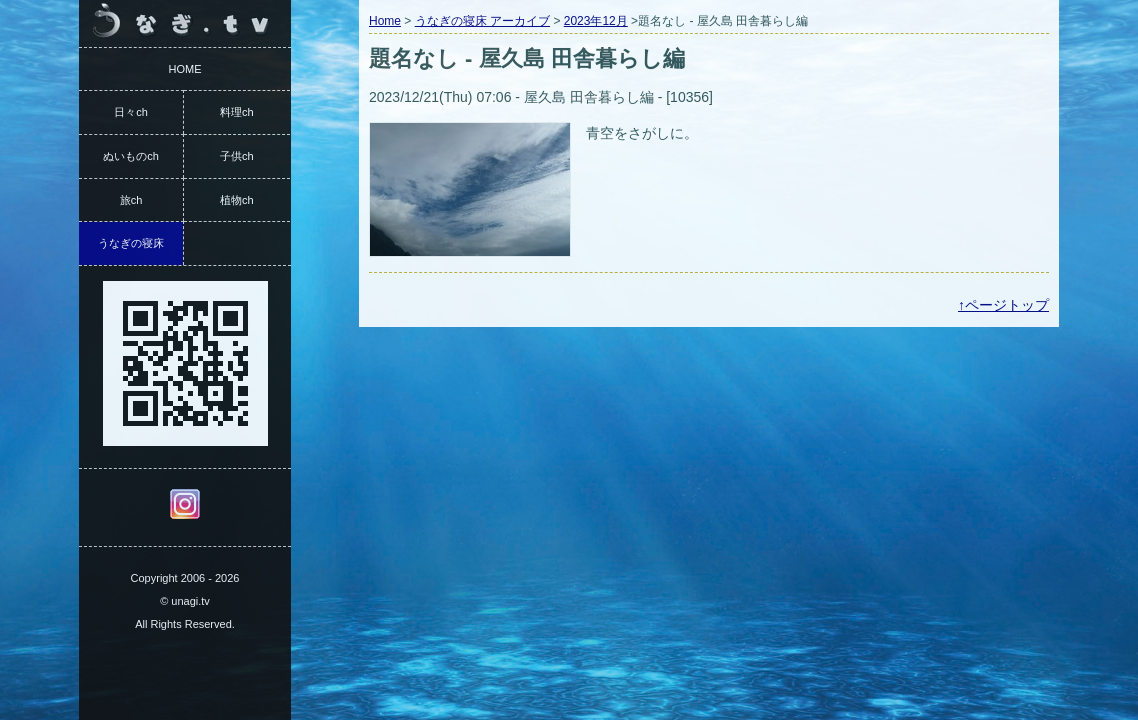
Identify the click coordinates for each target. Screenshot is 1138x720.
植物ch (237, 200)
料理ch (237, 112)
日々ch (131, 112)
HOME (185, 69)
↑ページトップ (1003, 305)
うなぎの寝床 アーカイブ (482, 21)
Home (385, 21)
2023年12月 (596, 21)
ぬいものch (131, 156)
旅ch (131, 200)
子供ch (237, 156)
